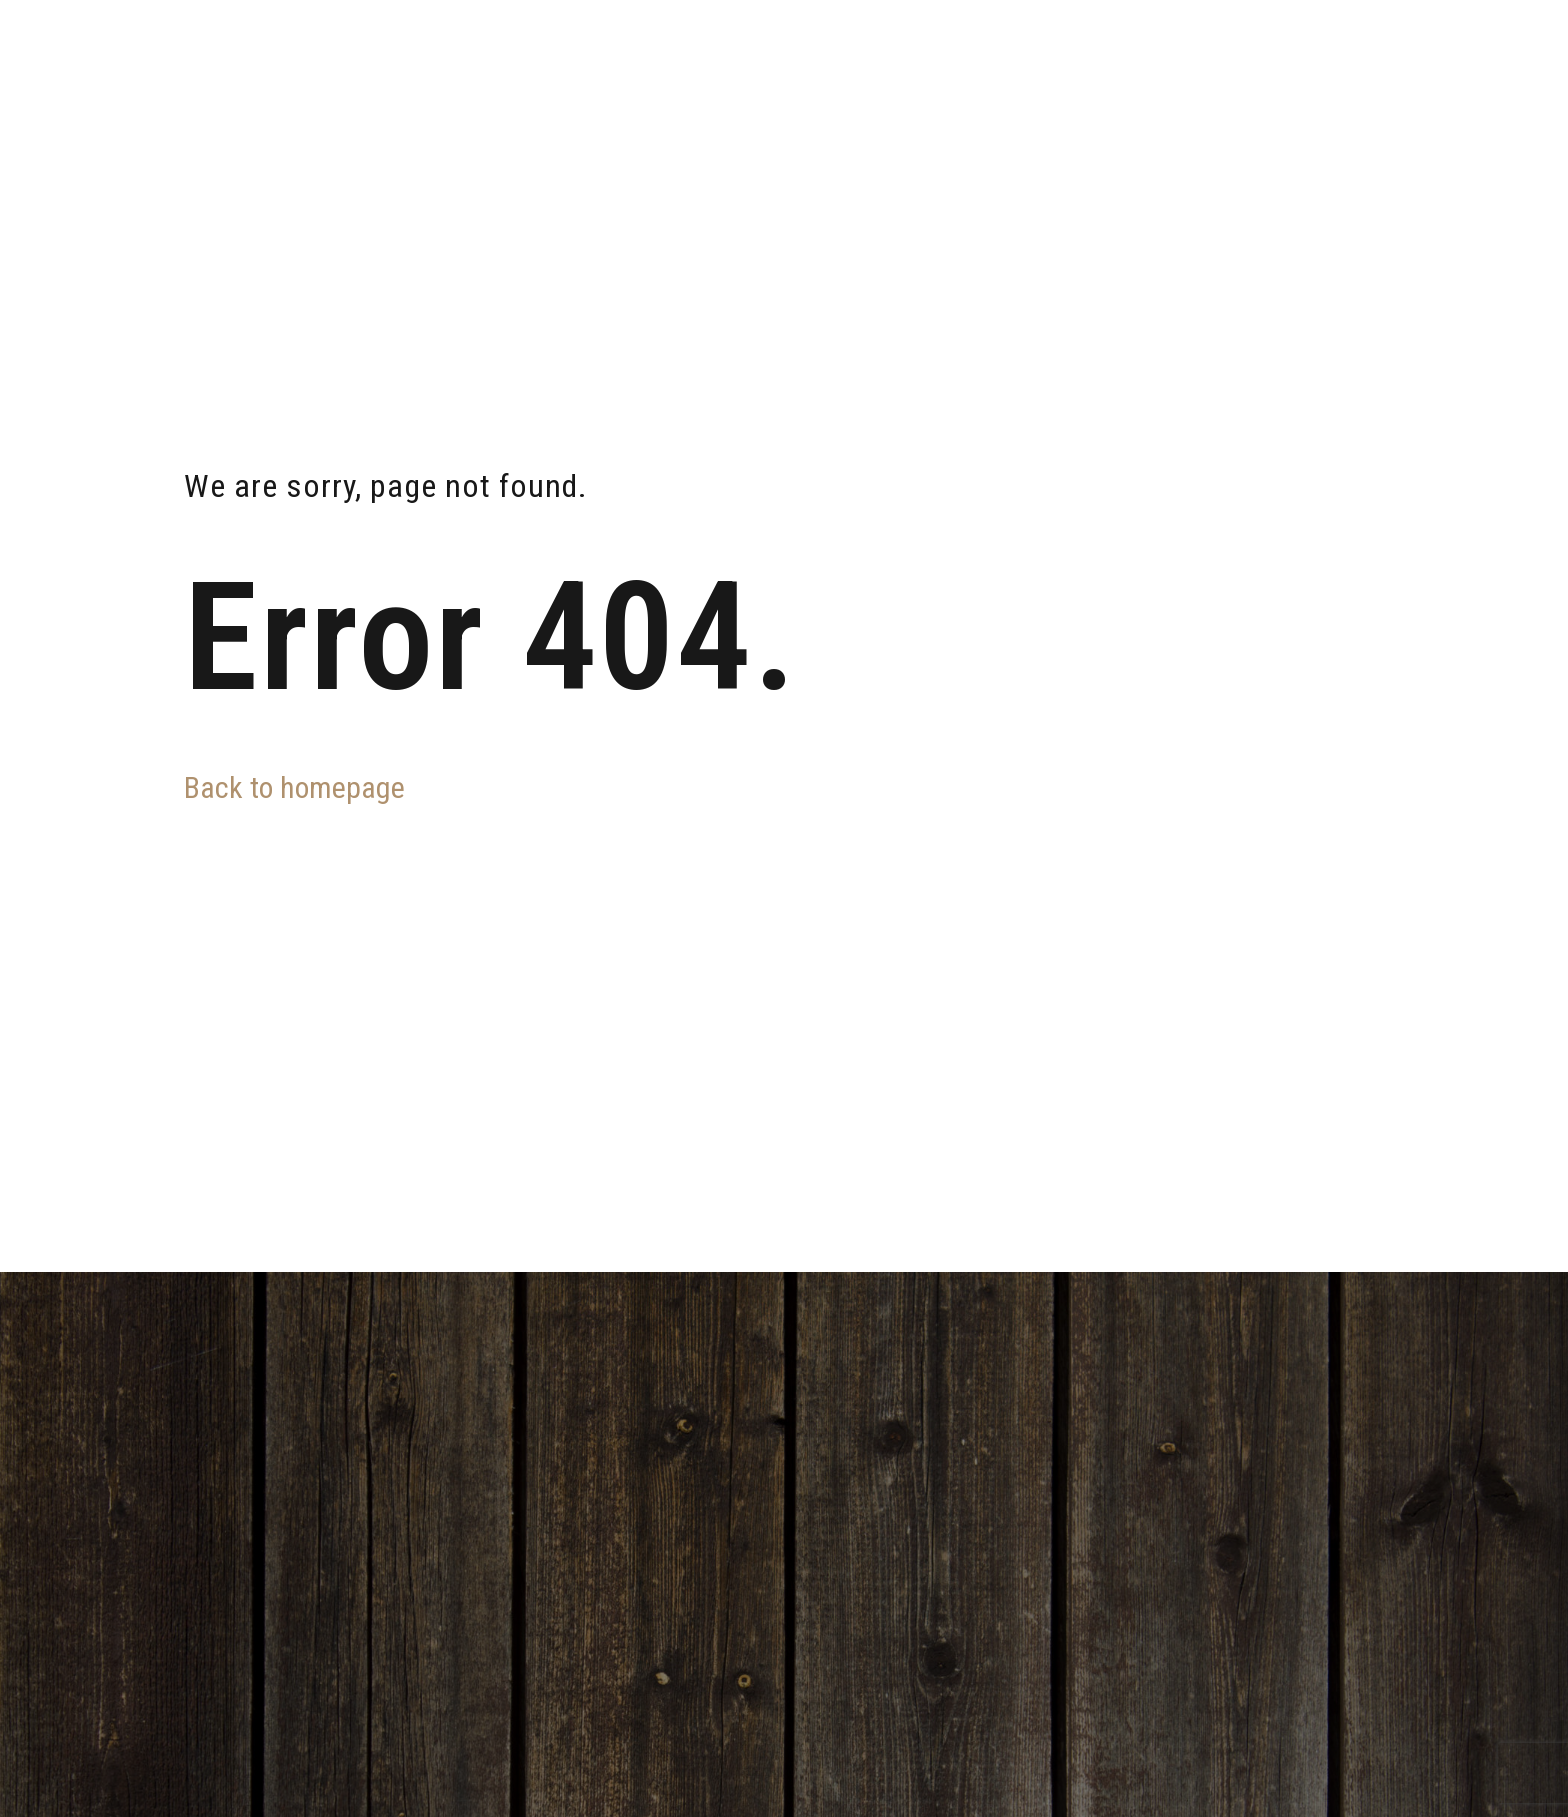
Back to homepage (294, 787)
